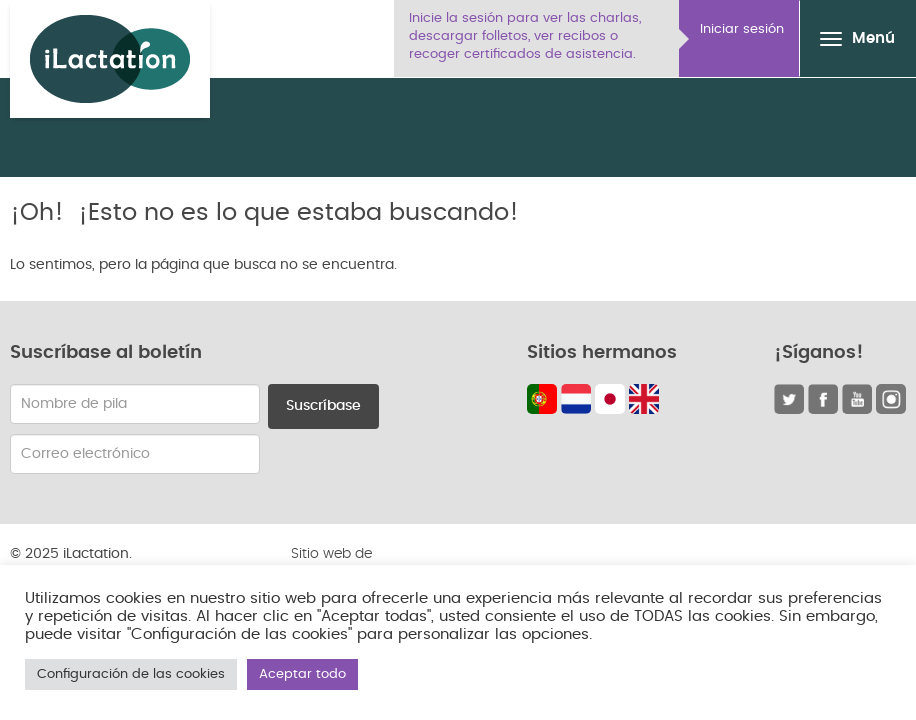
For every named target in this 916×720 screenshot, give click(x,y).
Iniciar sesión (742, 29)
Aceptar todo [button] (302, 674)
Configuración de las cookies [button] (131, 674)
